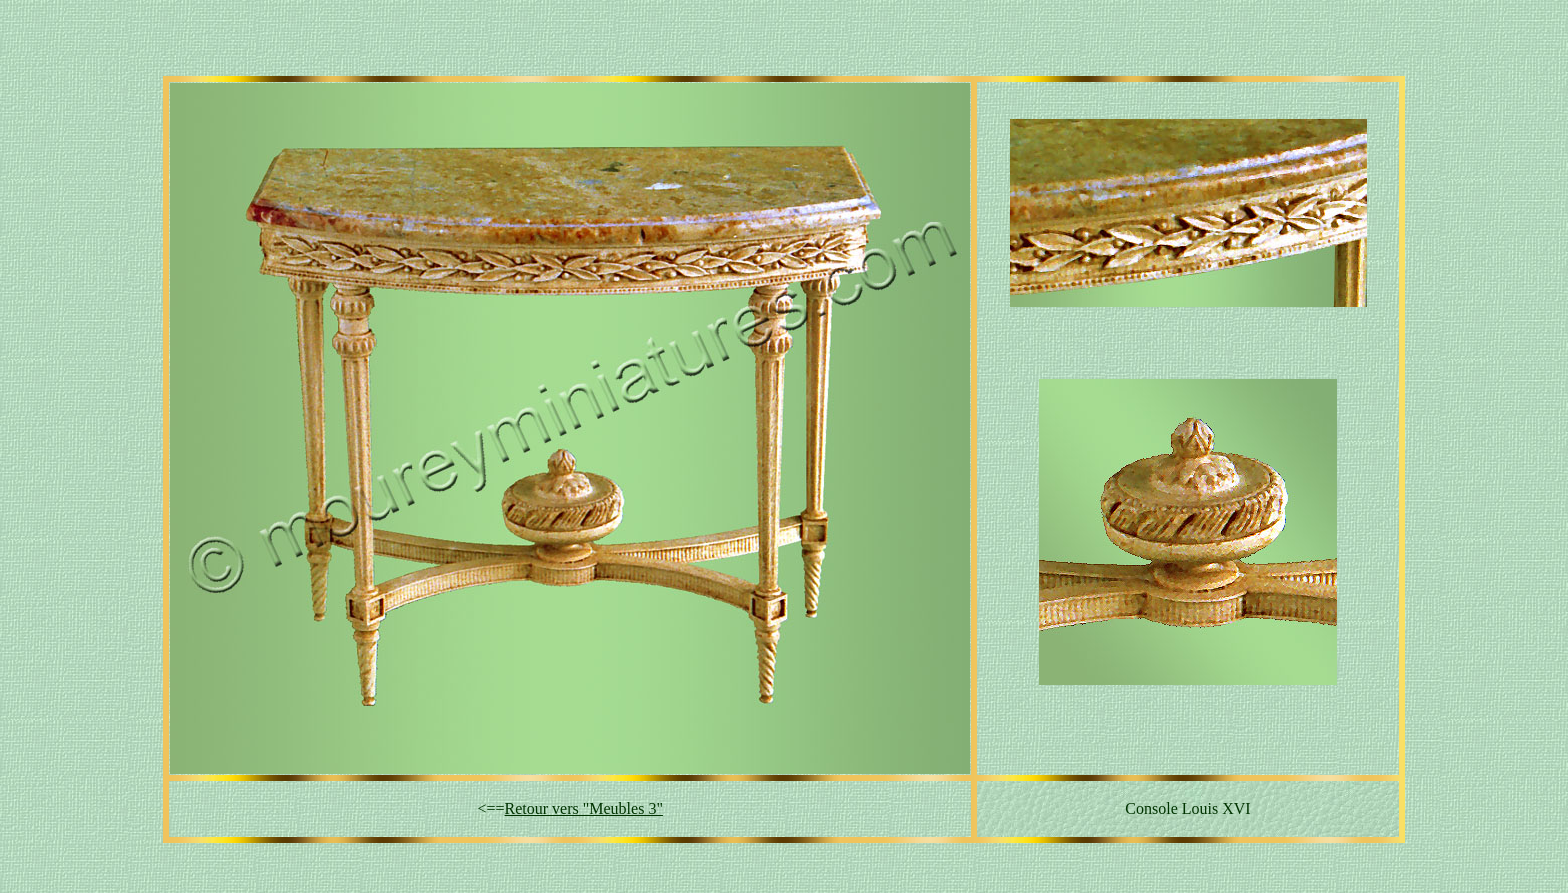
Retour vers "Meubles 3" (584, 808)
